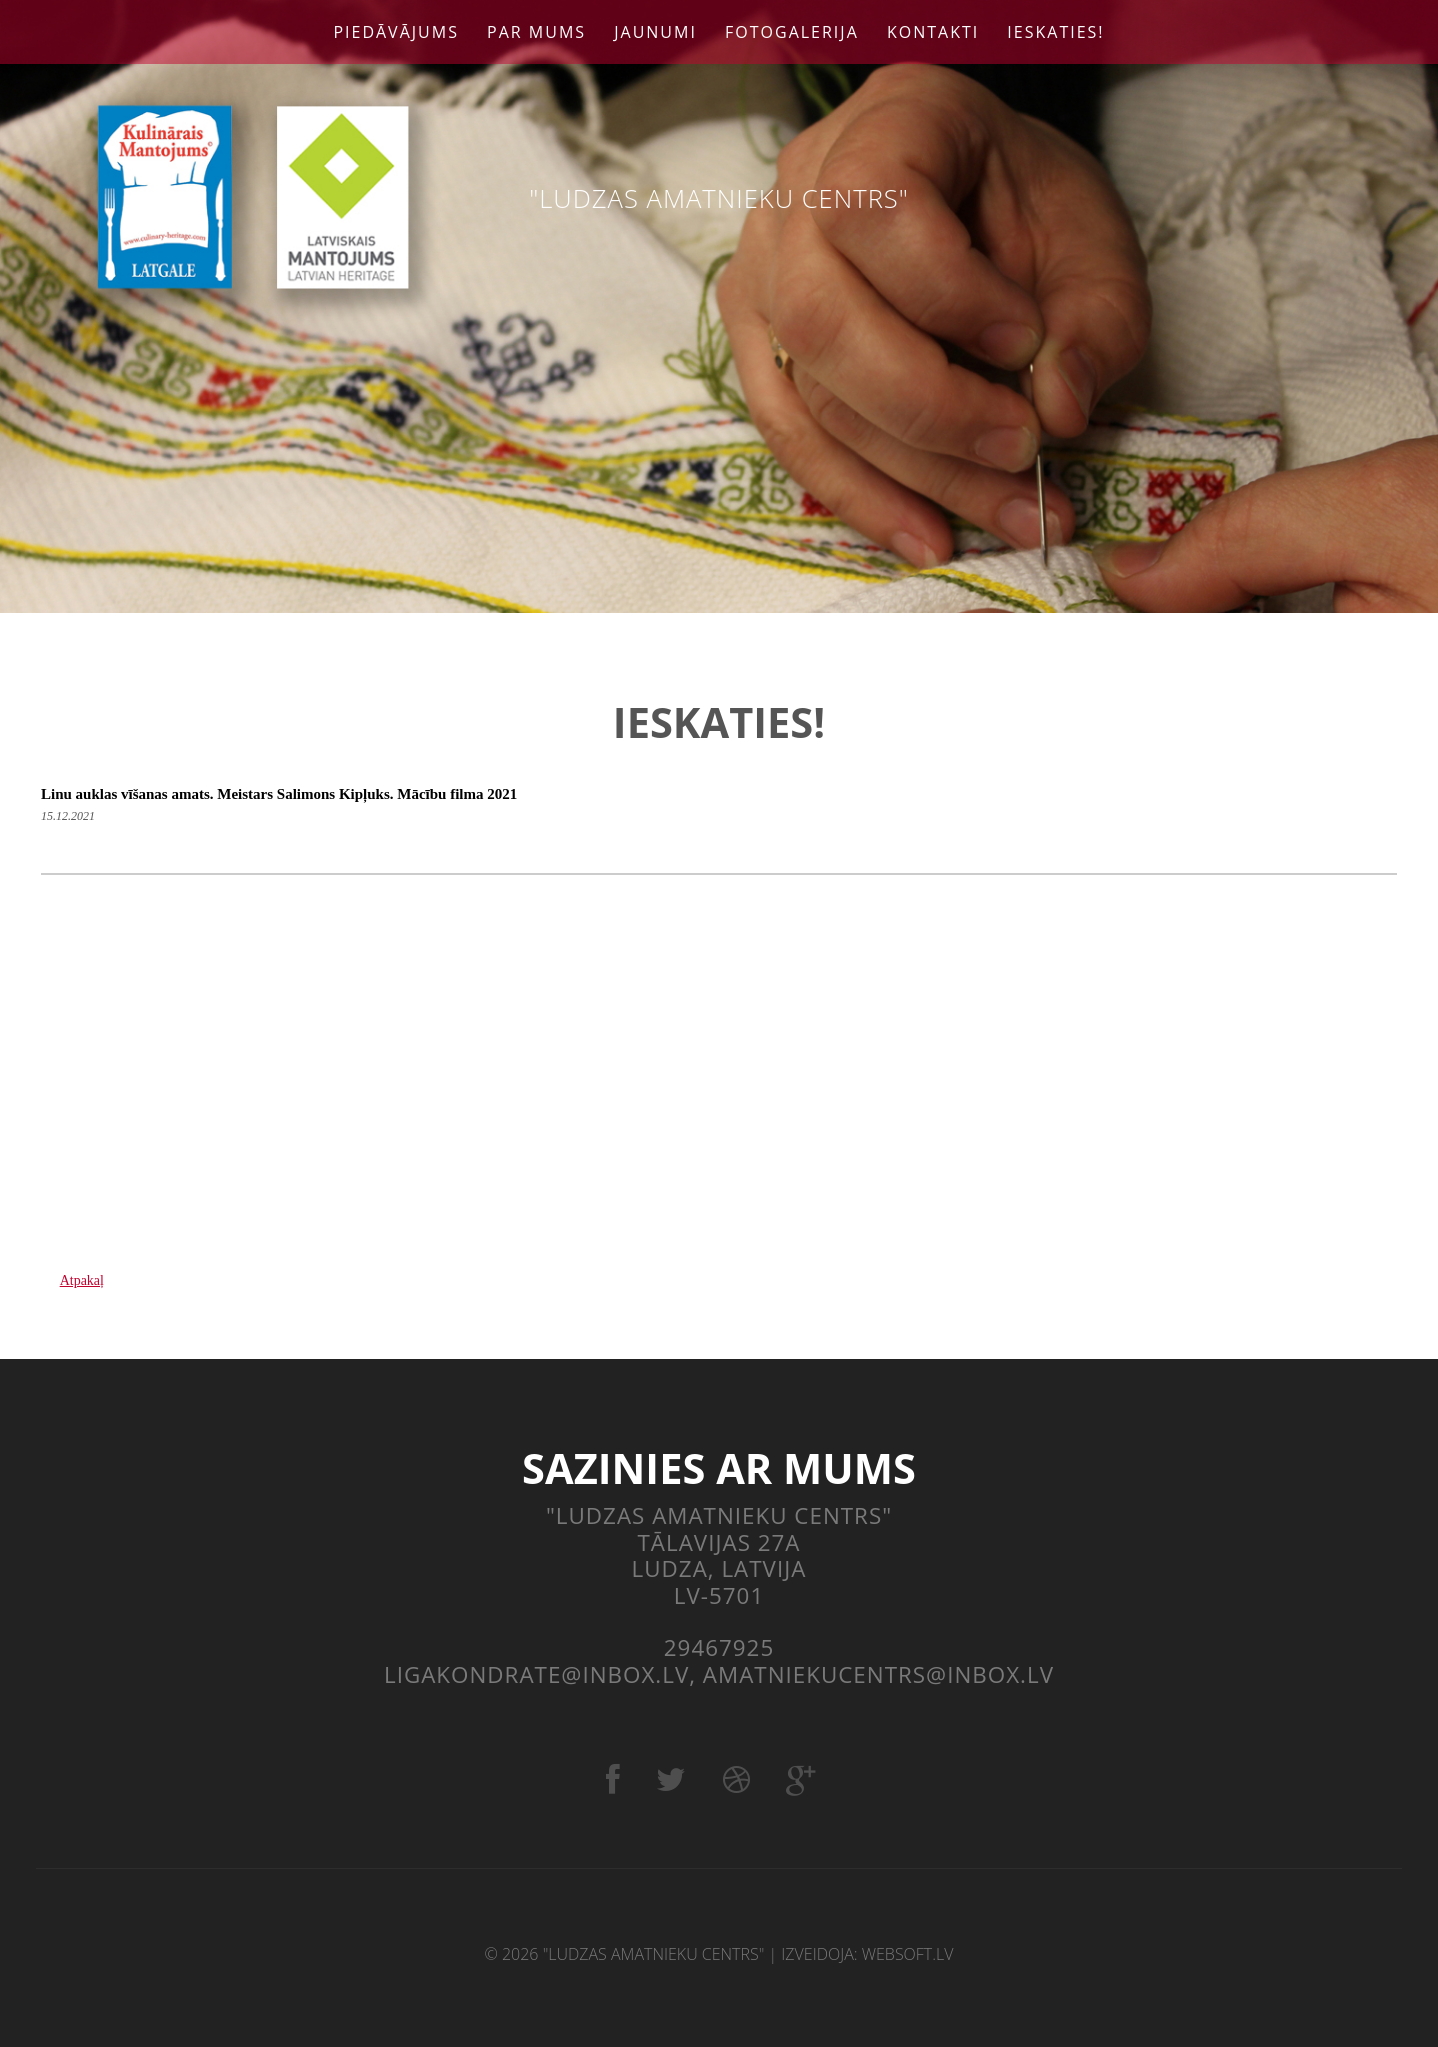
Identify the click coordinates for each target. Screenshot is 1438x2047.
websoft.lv (908, 1954)
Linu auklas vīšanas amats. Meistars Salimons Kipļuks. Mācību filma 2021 (279, 794)
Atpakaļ (82, 1280)
